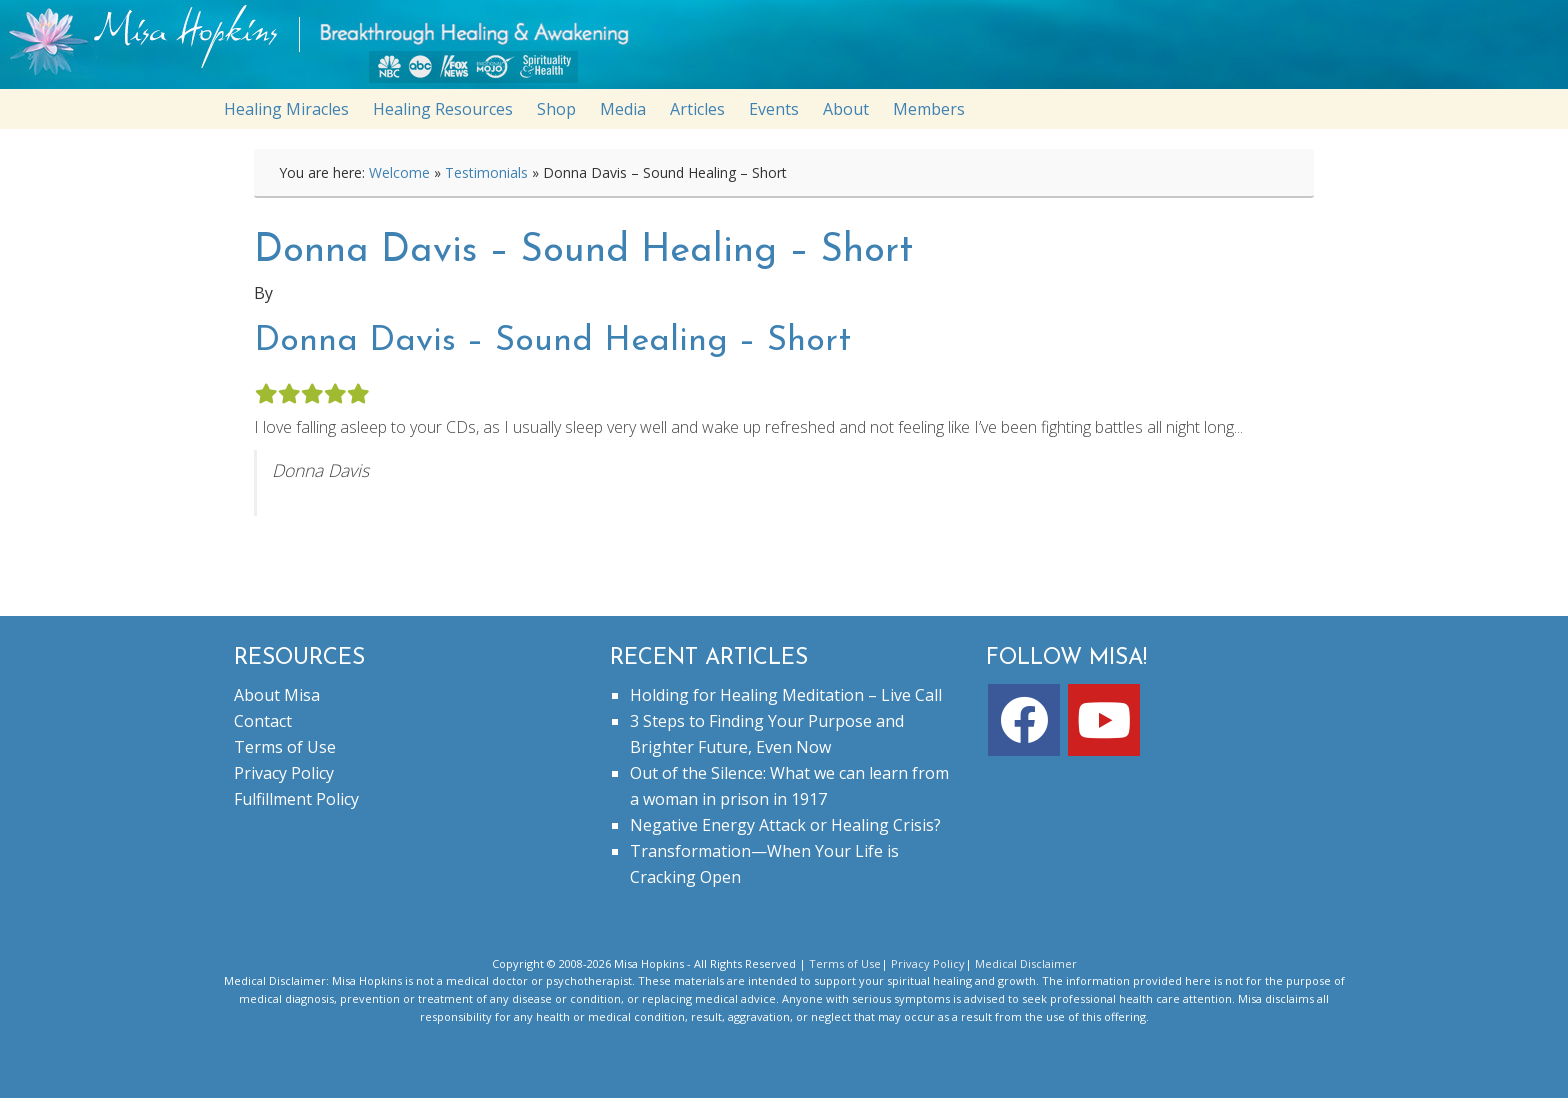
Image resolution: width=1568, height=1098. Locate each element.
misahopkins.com (794, 49)
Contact (263, 721)
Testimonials (486, 172)
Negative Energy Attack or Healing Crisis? (785, 825)
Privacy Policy (284, 773)
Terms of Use (285, 747)
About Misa (277, 695)
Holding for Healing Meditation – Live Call (786, 695)
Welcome (399, 172)
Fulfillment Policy (296, 799)
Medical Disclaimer (1026, 963)
